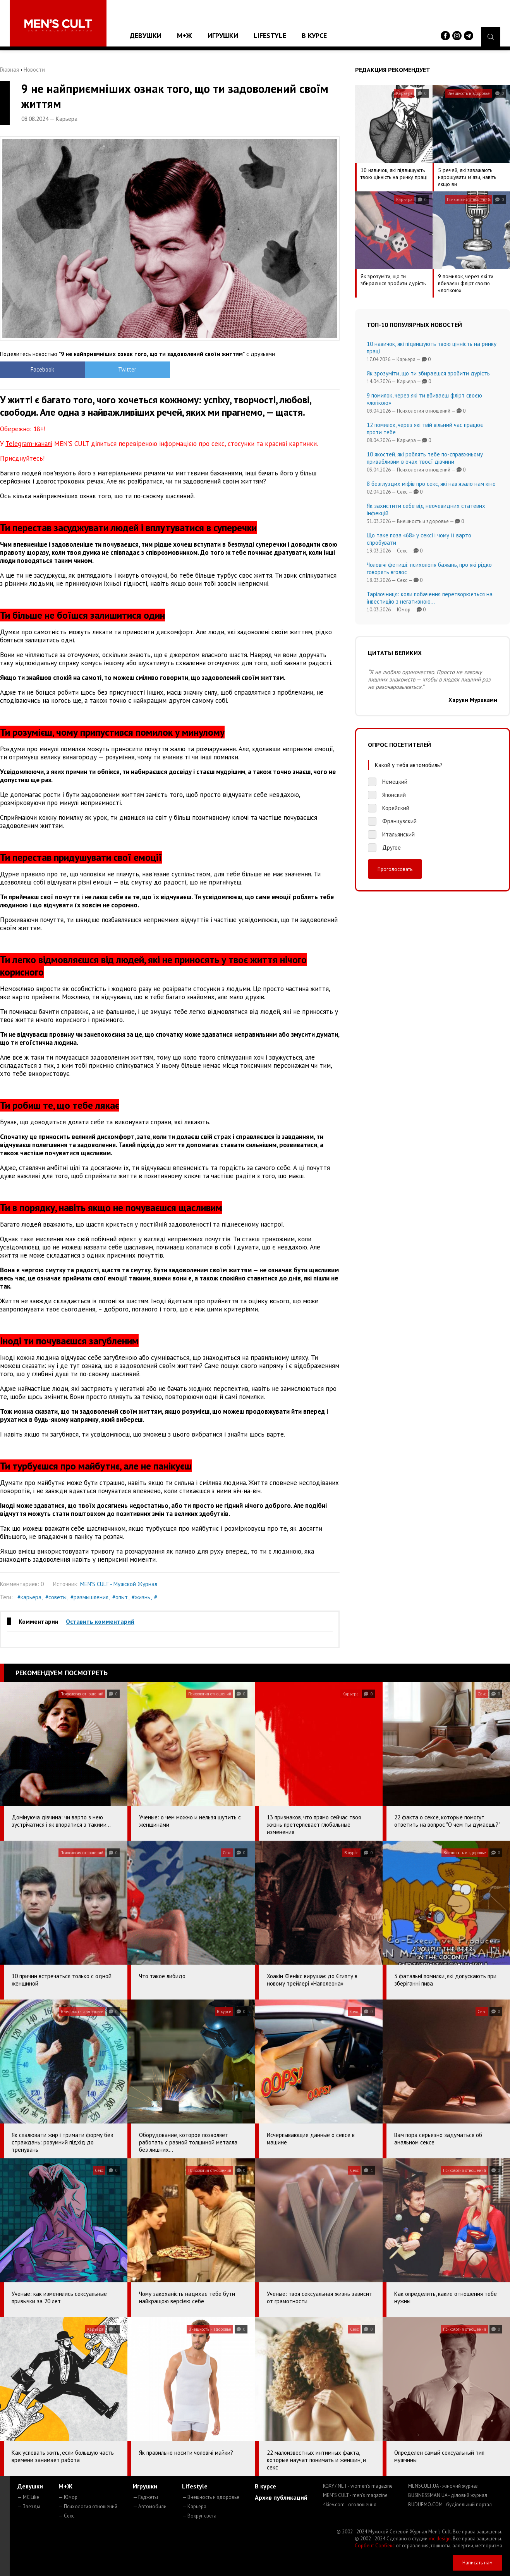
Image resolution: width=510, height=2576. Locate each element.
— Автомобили (150, 2506)
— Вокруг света (199, 2515)
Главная (9, 69)
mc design (440, 2538)
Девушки (145, 35)
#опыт (120, 1597)
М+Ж (184, 35)
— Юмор (67, 2497)
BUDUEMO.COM (450, 2504)
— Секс (66, 2515)
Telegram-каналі (28, 443)
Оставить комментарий (100, 1621)
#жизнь (141, 1597)
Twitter (127, 369)
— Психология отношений (87, 2506)
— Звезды (28, 2506)
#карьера (29, 1597)
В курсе (314, 35)
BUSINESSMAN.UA (447, 2495)
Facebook (42, 369)
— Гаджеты (145, 2497)
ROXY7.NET (358, 2486)
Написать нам (477, 2562)
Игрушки (223, 35)
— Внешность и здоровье (210, 2497)
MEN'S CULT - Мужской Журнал (118, 1584)
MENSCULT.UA (443, 2486)
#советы (56, 1597)
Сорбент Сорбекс (375, 2545)
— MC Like (28, 2497)
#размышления (89, 1597)
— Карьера (194, 2506)
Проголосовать (395, 869)
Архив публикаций (281, 2497)
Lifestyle (270, 35)
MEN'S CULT (355, 2495)
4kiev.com (349, 2504)
